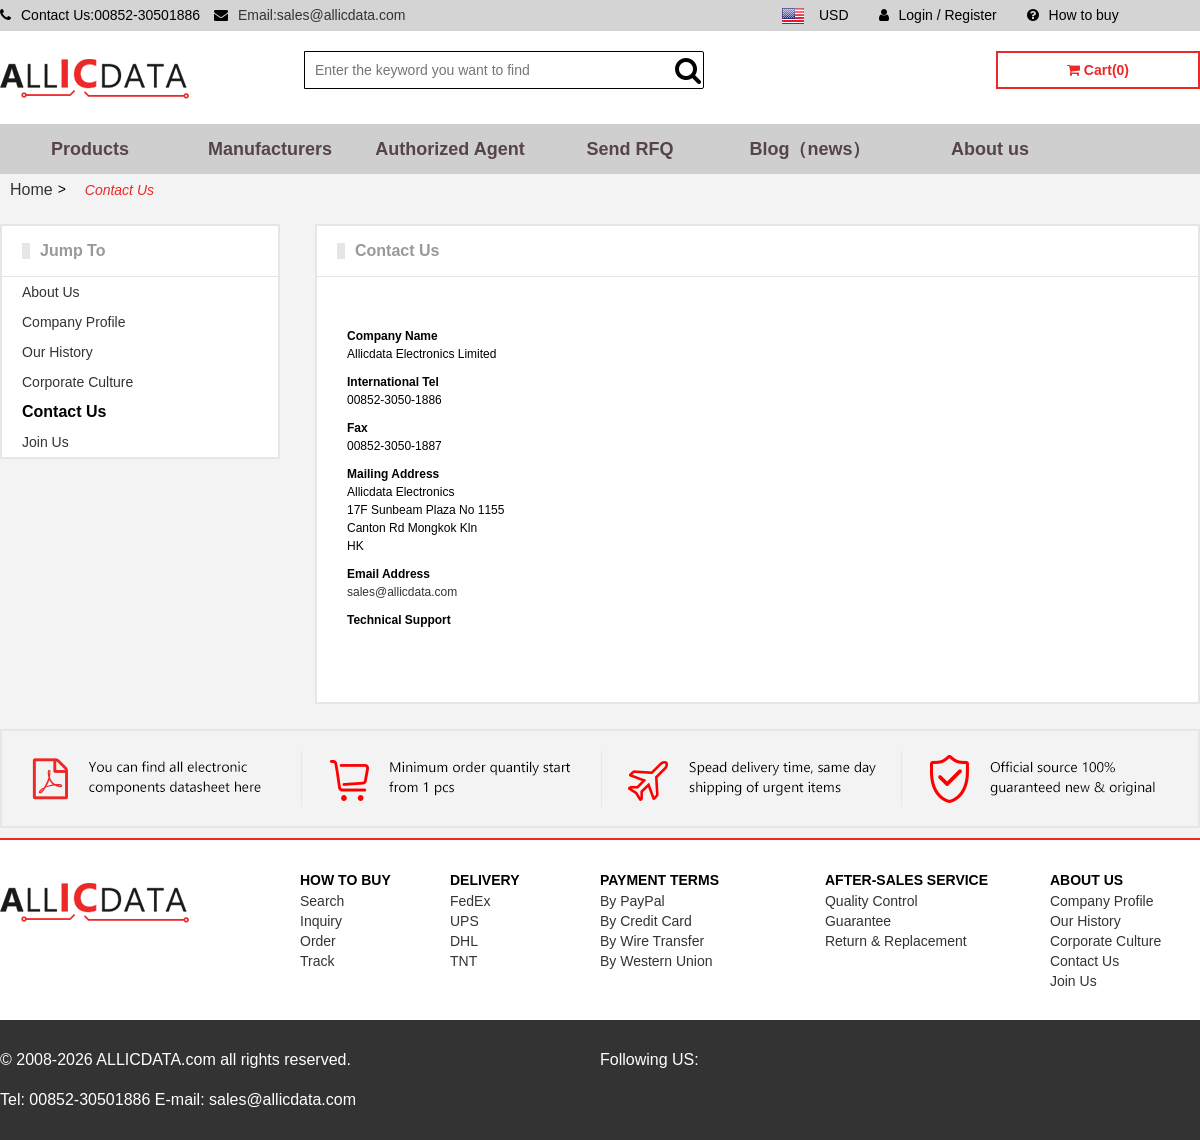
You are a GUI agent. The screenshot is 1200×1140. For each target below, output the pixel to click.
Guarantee (858, 921)
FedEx (470, 901)
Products (90, 149)
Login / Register (938, 15)
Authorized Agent (449, 149)
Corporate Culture (77, 382)
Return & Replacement (896, 941)
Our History (57, 352)
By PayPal (632, 901)
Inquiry (321, 921)
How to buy (1073, 15)
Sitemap (1174, 15)
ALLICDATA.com (155, 1059)
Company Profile (74, 322)
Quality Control (871, 901)
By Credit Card (646, 921)
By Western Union (656, 961)
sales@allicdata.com (402, 592)
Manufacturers (270, 149)
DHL (464, 941)
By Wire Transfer (652, 941)
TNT (463, 961)
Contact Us (64, 411)
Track (317, 961)
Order (318, 941)
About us (990, 149)
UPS (464, 921)
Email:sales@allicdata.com (322, 15)
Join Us (45, 442)
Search (322, 901)
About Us (51, 292)
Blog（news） (809, 149)
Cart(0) (1098, 70)
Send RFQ (629, 149)
